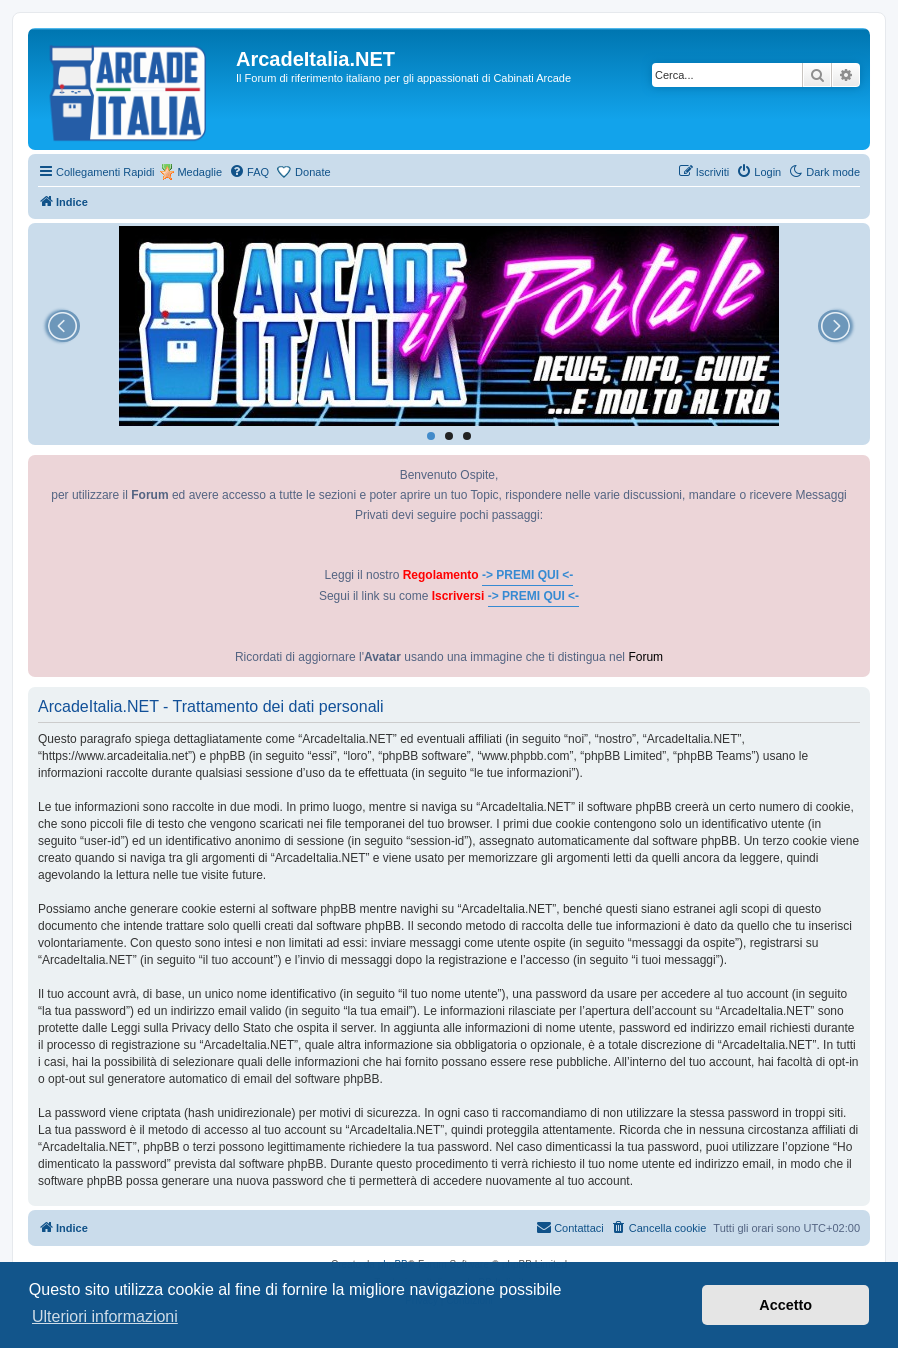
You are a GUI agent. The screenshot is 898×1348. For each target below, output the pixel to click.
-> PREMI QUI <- (527, 575)
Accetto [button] (785, 1305)
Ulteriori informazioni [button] (105, 1316)
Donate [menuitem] (312, 172)
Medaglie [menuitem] (199, 172)
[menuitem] (249, 172)
